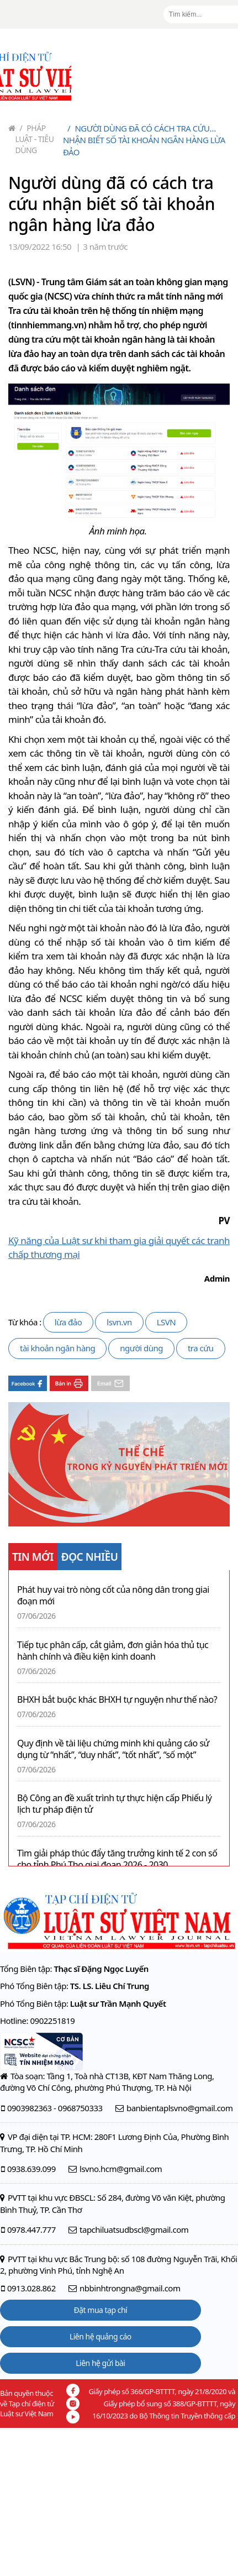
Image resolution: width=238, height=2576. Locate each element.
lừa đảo (68, 1322)
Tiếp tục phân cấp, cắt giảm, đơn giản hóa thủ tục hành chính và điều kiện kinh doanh (112, 1650)
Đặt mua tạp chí (101, 2310)
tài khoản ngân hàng (57, 1347)
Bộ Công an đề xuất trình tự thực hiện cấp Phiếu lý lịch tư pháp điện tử (114, 1804)
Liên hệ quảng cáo (100, 2336)
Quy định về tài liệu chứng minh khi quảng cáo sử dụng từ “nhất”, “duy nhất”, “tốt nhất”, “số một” (113, 1749)
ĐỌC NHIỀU (89, 1557)
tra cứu (201, 1347)
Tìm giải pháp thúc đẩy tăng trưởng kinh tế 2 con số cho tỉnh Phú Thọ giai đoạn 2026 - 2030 (117, 1859)
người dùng (141, 1347)
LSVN (166, 1322)
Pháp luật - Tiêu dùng (34, 139)
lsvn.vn (119, 1322)
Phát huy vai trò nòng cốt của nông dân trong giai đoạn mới (113, 1595)
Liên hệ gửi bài (100, 2363)
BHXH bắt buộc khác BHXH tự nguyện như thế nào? (117, 1700)
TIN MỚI (33, 1557)
